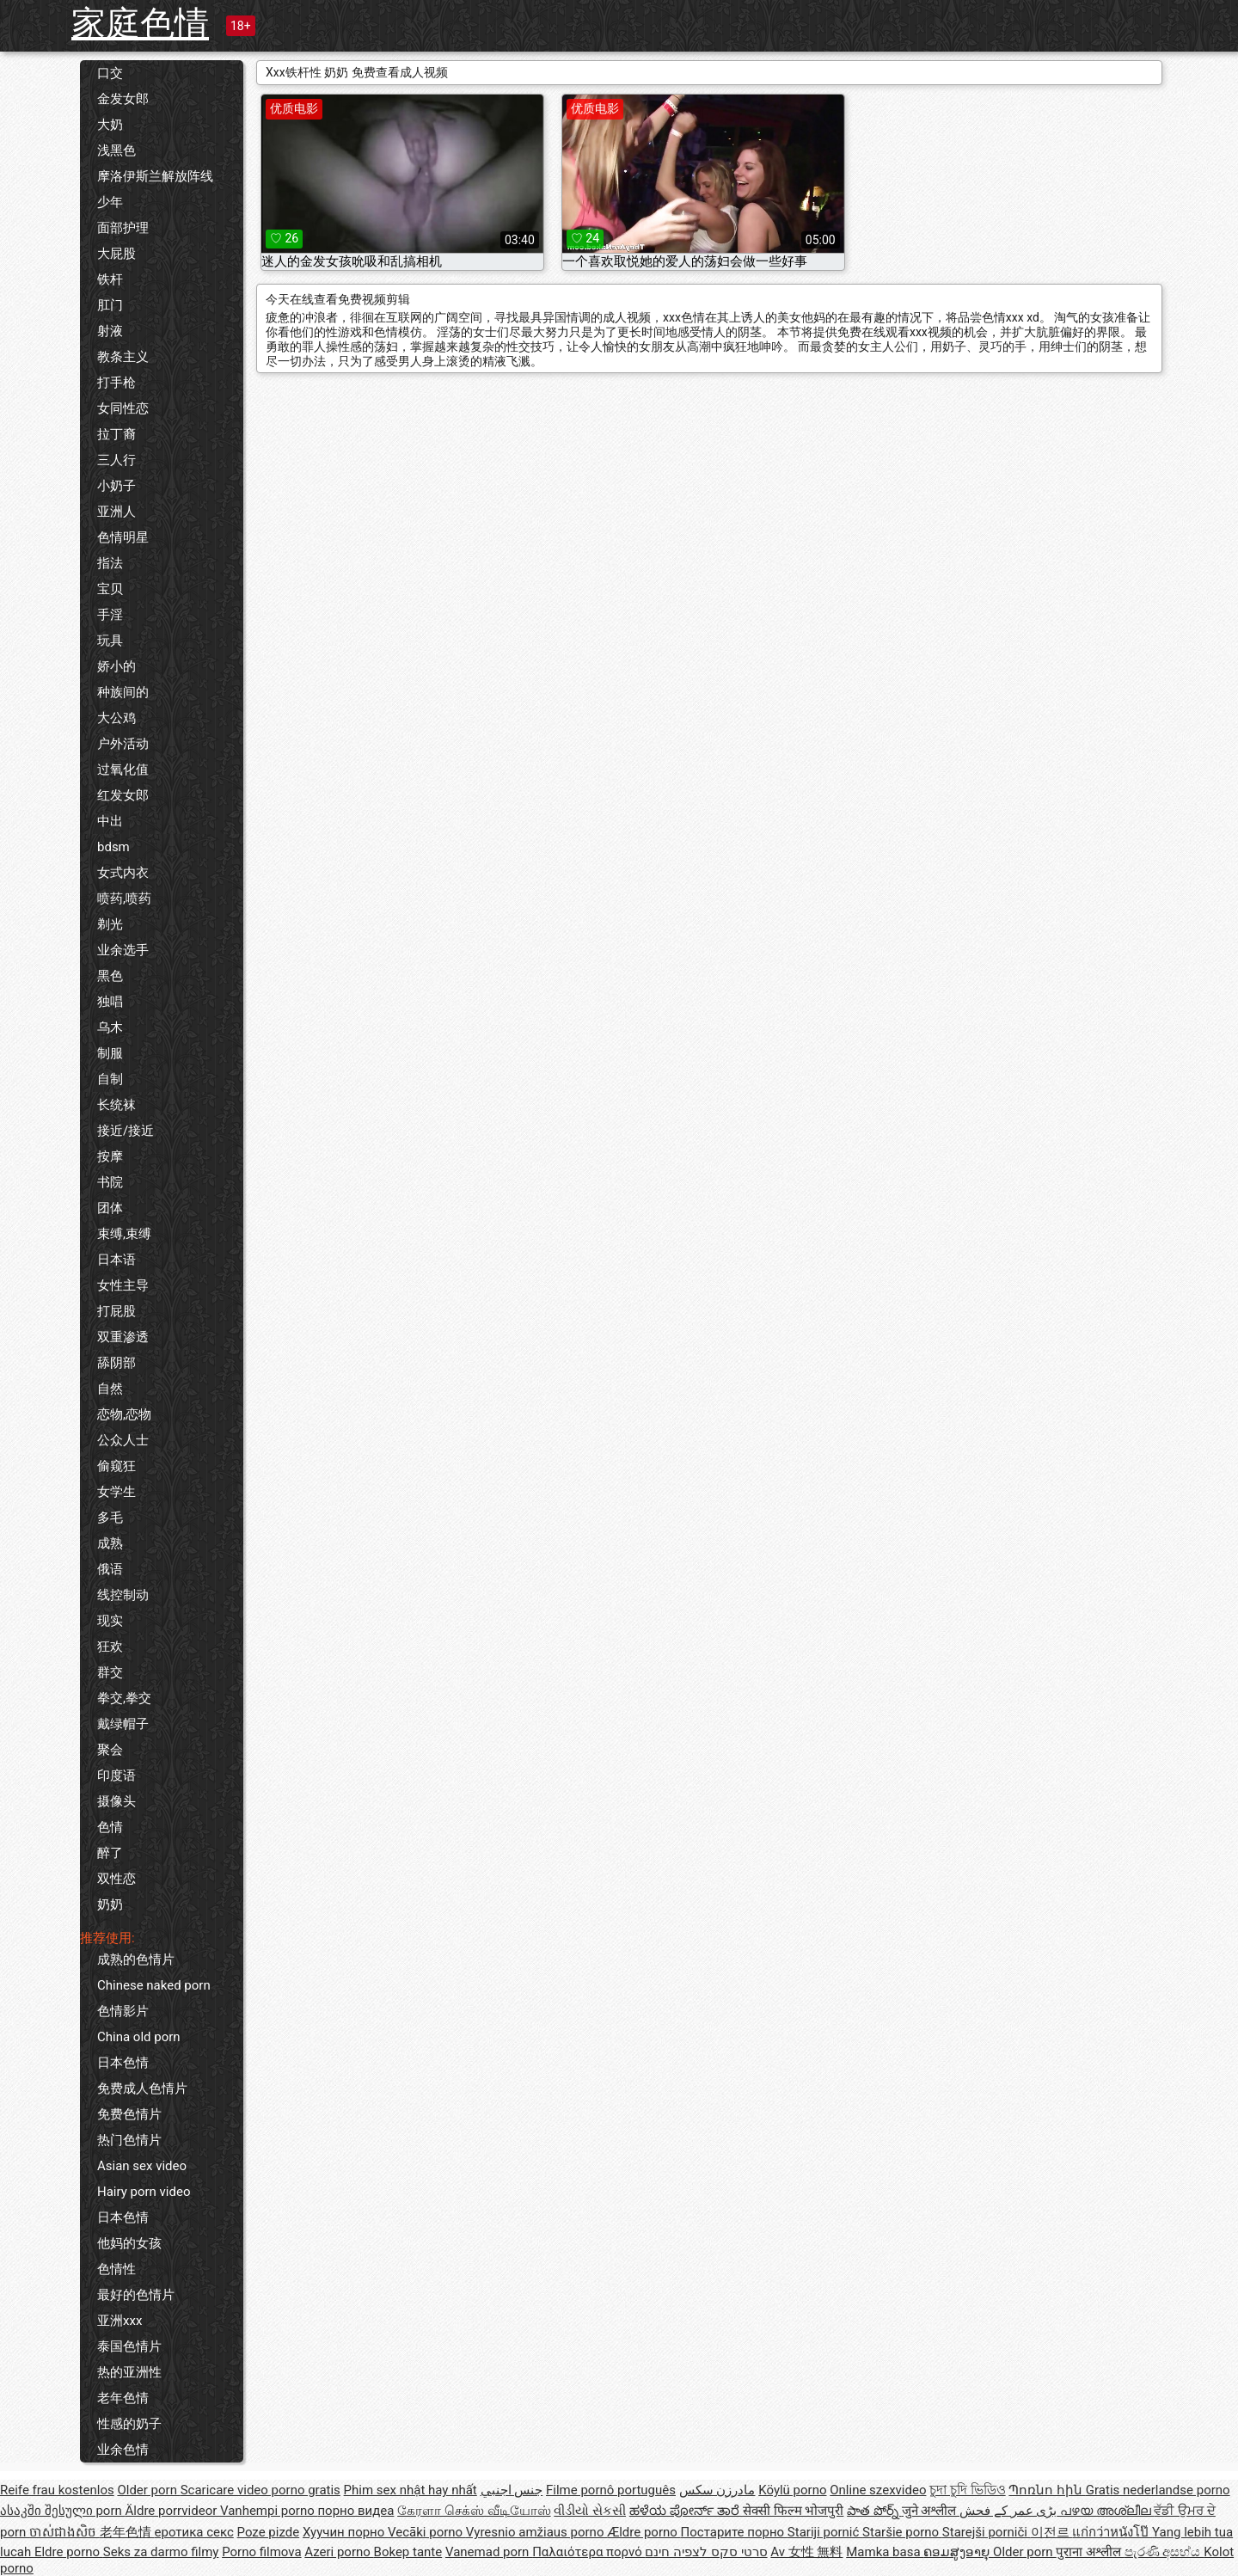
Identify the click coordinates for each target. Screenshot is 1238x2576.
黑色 (110, 976)
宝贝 (110, 589)
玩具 (110, 640)
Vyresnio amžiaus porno (536, 2532)
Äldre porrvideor (173, 2510)
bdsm (113, 847)
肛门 (110, 305)
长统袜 (116, 1105)
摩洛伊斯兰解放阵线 (155, 176)
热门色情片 (129, 2140)
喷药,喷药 (124, 898)
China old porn (139, 2037)
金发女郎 (123, 99)
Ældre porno (643, 2532)
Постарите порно (734, 2532)
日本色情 (123, 2062)
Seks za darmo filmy (161, 2552)
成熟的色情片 (136, 1959)
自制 (110, 1079)
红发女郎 (123, 795)
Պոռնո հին (1046, 2490)
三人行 (116, 460)
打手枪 (116, 382)
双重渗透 (123, 1337)
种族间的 (123, 692)
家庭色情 (140, 23)
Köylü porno (792, 2490)
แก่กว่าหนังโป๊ (1112, 2532)
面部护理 (123, 228)
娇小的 (116, 666)
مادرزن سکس (717, 2490)
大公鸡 (116, 718)
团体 (110, 1208)
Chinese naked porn (154, 1985)
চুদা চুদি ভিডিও (967, 2490)
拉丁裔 (116, 434)
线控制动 (123, 1595)
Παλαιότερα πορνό (588, 2552)
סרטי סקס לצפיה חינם (706, 2552)
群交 (110, 1672)
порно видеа (355, 2510)
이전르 (1052, 2532)
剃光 (110, 924)
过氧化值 (123, 769)
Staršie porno (902, 2532)
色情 (110, 1827)
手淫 (110, 615)
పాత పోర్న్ (874, 2510)
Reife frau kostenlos (57, 2490)
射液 (110, 331)
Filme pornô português (611, 2490)
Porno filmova (261, 2552)
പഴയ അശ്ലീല (1107, 2510)
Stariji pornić (825, 2532)
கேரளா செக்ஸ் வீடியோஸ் (473, 2510)
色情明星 (123, 537)
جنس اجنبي (512, 2490)
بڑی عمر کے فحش (1009, 2510)
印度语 (116, 1775)
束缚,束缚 (124, 1234)
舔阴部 (116, 1363)
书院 (110, 1182)
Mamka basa (884, 2552)
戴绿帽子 (123, 1724)
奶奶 (110, 1904)
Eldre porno (68, 2552)
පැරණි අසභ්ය (1164, 2552)
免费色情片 (129, 2114)
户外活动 (123, 743)
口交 (110, 73)
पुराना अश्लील (1090, 2552)
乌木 (110, 1027)
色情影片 (123, 2011)
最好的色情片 (136, 2295)
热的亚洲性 (129, 2372)
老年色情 (123, 2398)
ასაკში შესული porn (63, 2510)
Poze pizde (268, 2532)
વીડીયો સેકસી (590, 2510)
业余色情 (123, 2449)
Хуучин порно (345, 2532)
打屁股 (116, 1311)
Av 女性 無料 (806, 2552)
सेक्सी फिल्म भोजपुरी (793, 2510)
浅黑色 (116, 150)
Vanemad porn (488, 2552)
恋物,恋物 (124, 1414)
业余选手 (123, 950)
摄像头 (116, 1801)
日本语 (116, 1259)
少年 (110, 202)
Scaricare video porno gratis (260, 2490)
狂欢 (110, 1646)
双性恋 (116, 1878)
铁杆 (110, 279)
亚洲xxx (119, 2320)
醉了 (110, 1853)
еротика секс (194, 2532)
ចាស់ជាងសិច (64, 2532)
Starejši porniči (986, 2532)
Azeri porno (338, 2552)
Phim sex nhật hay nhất (410, 2490)
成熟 (110, 1543)
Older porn (148, 2490)
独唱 (110, 1001)
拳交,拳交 (124, 1698)
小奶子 (116, 486)
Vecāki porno (427, 2532)
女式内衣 (123, 872)
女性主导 (123, 1285)
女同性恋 (123, 408)
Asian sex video (142, 2166)
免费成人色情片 (142, 2088)
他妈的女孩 (129, 2243)
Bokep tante (408, 2552)
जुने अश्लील (930, 2510)
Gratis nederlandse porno (1158, 2490)
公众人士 (123, 1440)
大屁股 (116, 253)
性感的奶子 (129, 2424)
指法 (110, 563)
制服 (110, 1053)
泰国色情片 (129, 2346)
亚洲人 (116, 511)
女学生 (116, 1492)
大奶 (110, 124)
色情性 (116, 2269)
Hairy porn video (144, 2191)
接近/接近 (125, 1130)
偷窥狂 (116, 1466)
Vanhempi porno (268, 2510)
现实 (110, 1620)
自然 (110, 1388)
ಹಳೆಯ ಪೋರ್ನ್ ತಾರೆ (686, 2510)
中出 (110, 821)
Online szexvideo (878, 2490)
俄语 (110, 1569)
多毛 (110, 1517)
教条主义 (123, 357)
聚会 (110, 1749)
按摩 (110, 1156)
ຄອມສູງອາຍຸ (958, 2552)
